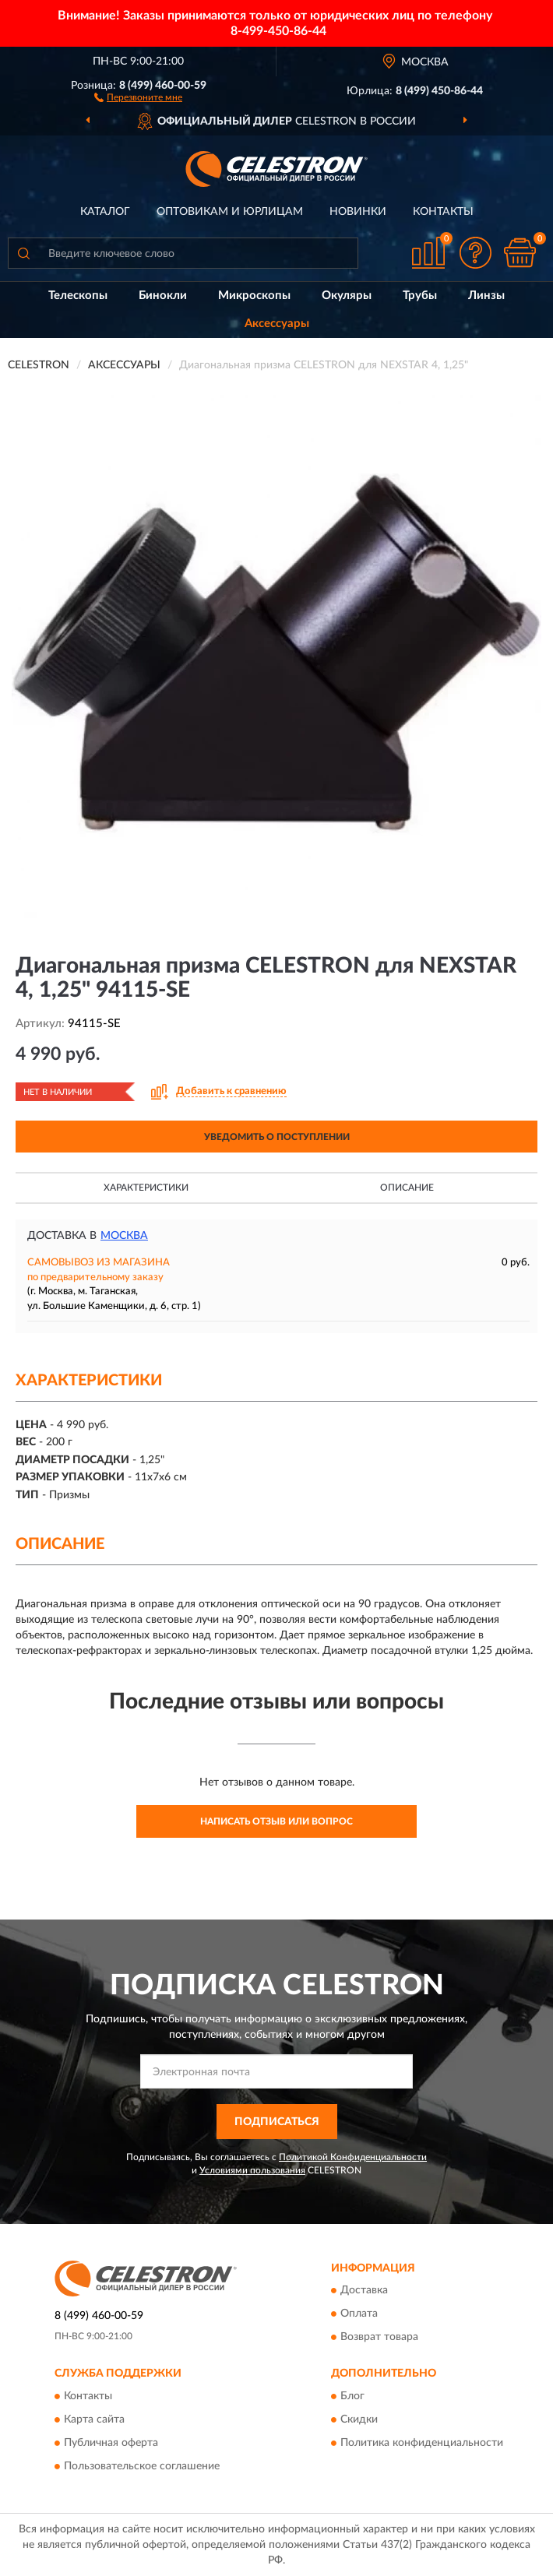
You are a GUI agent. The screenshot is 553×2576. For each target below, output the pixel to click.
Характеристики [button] (146, 1187)
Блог (352, 2396)
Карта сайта (94, 2419)
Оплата (359, 2314)
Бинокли (163, 295)
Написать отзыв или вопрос (276, 1821)
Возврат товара (379, 2337)
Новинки (357, 211)
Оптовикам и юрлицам (230, 211)
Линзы (486, 295)
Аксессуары (277, 323)
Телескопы (77, 295)
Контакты (443, 211)
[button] (138, 96)
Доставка (364, 2291)
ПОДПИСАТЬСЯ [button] (276, 2122)
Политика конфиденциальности (421, 2442)
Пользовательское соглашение (142, 2466)
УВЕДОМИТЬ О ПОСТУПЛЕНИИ (277, 1137)
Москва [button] (124, 1235)
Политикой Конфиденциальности (353, 2157)
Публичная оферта (111, 2442)
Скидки (359, 2419)
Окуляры (347, 295)
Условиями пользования (252, 2170)
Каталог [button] (105, 211)
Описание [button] (407, 1187)
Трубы (420, 295)
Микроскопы (254, 295)
